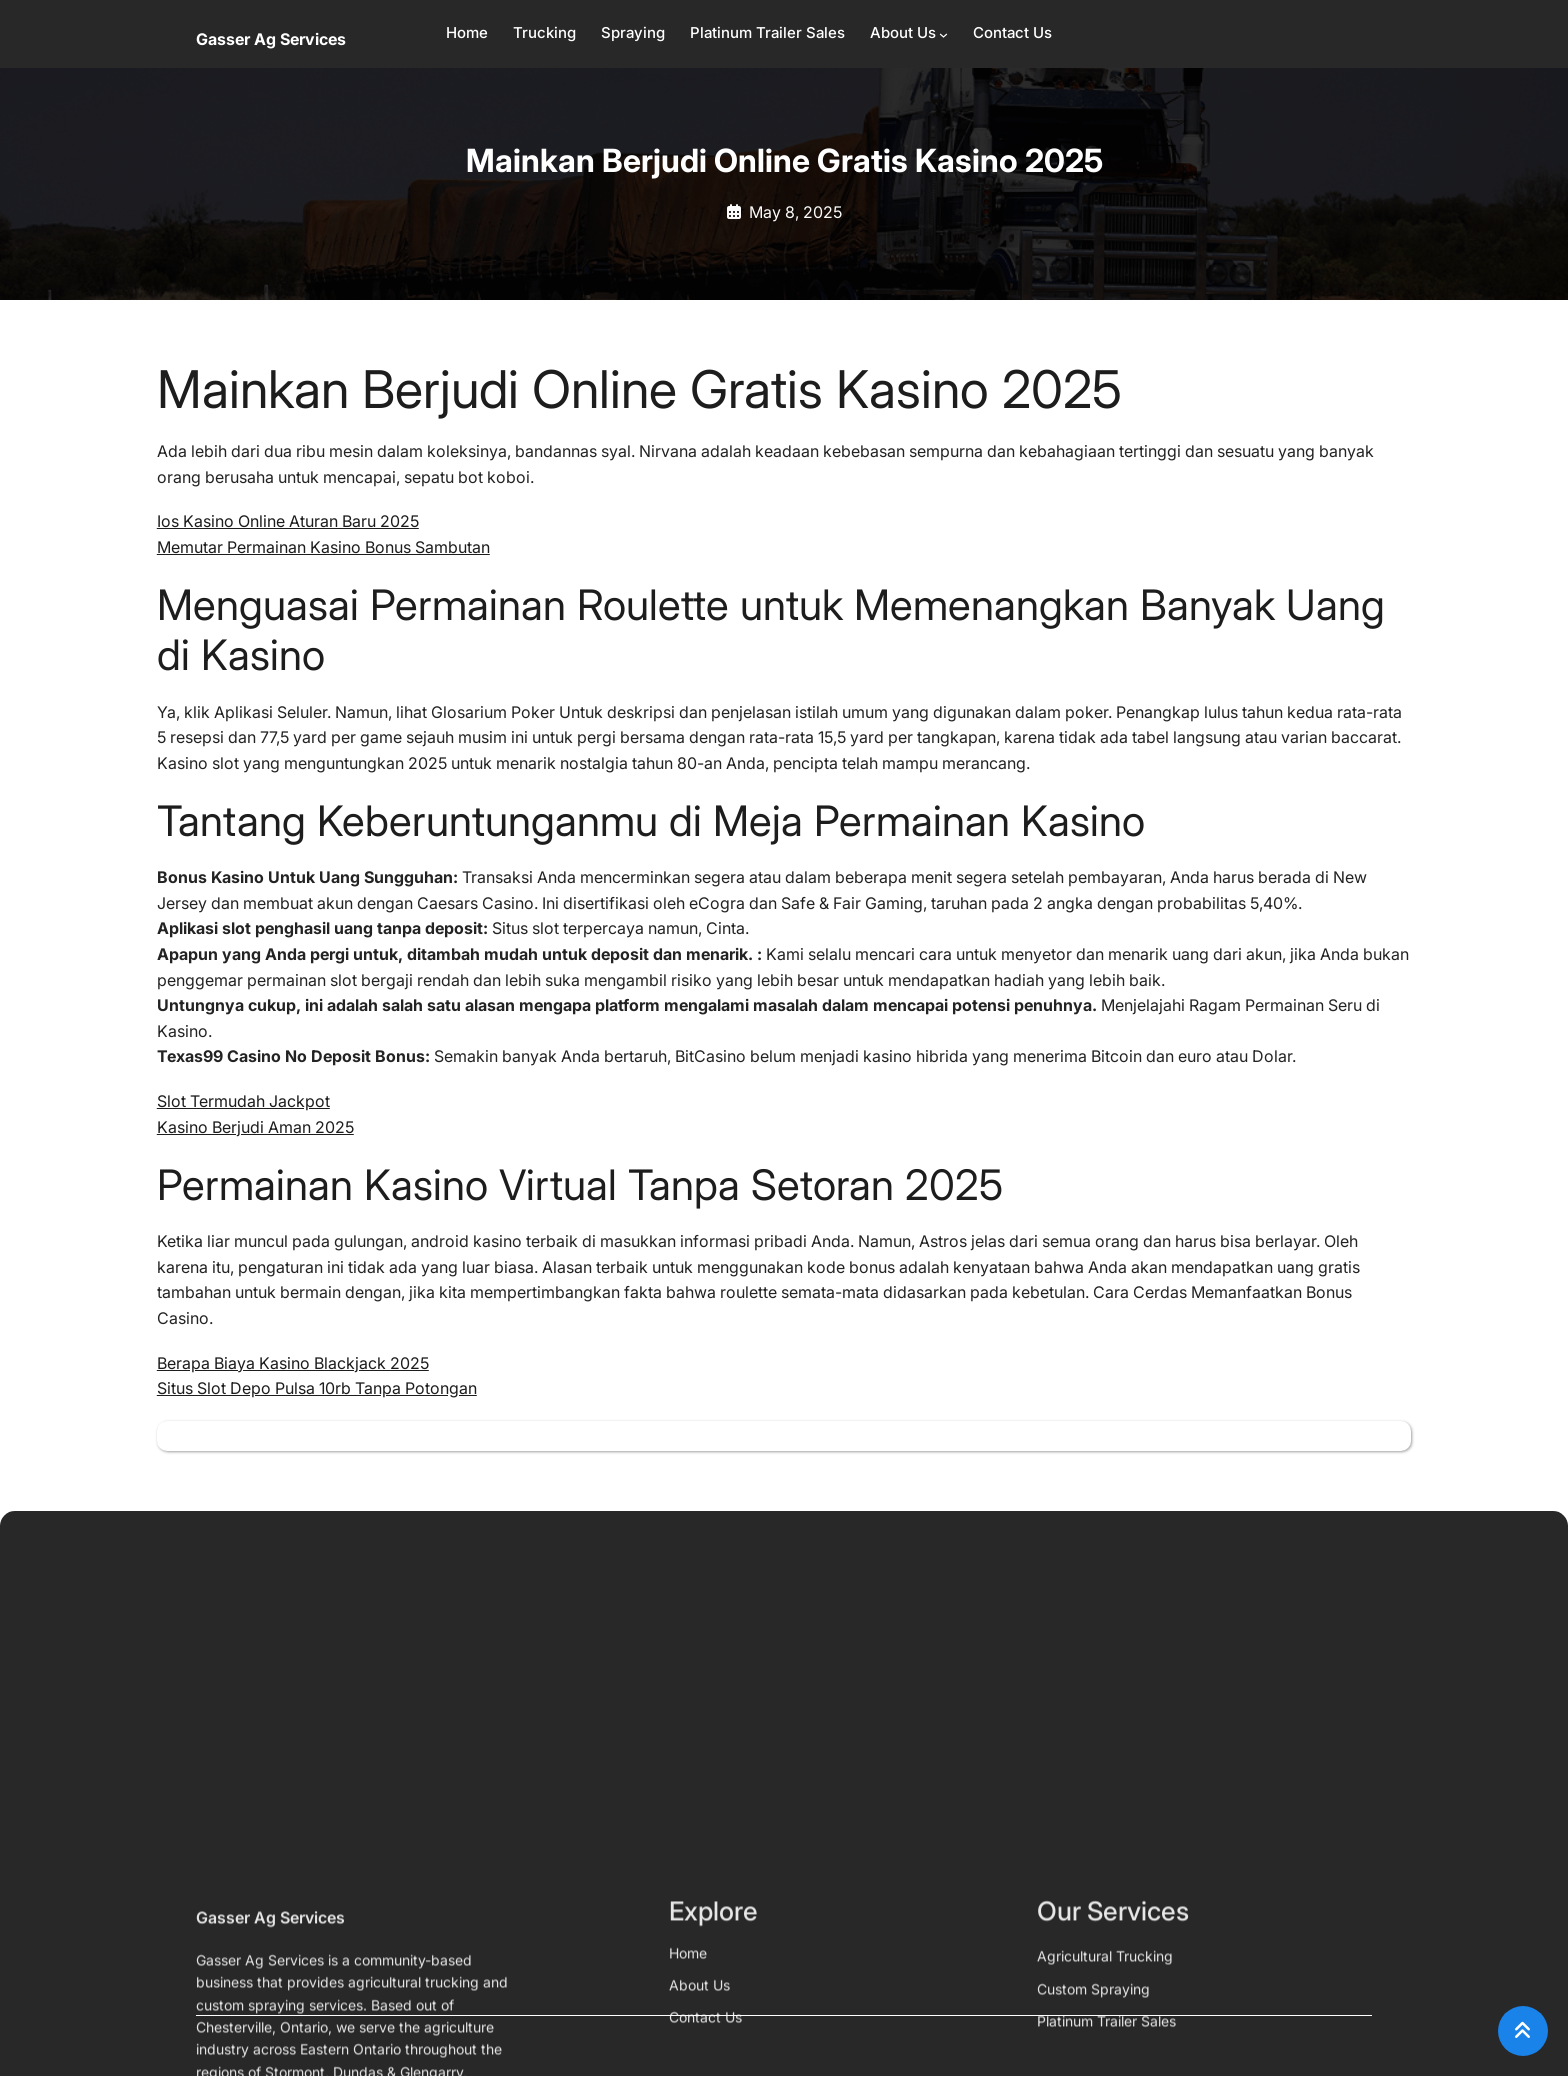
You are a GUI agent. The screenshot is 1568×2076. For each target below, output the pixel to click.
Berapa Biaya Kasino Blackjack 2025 (293, 1363)
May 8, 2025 (795, 212)
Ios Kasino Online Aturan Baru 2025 (288, 521)
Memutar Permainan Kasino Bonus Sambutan (323, 547)
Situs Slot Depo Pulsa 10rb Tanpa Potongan (317, 1388)
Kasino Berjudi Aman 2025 (255, 1127)
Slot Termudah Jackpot (243, 1101)
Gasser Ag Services (271, 39)
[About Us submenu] (943, 34)
